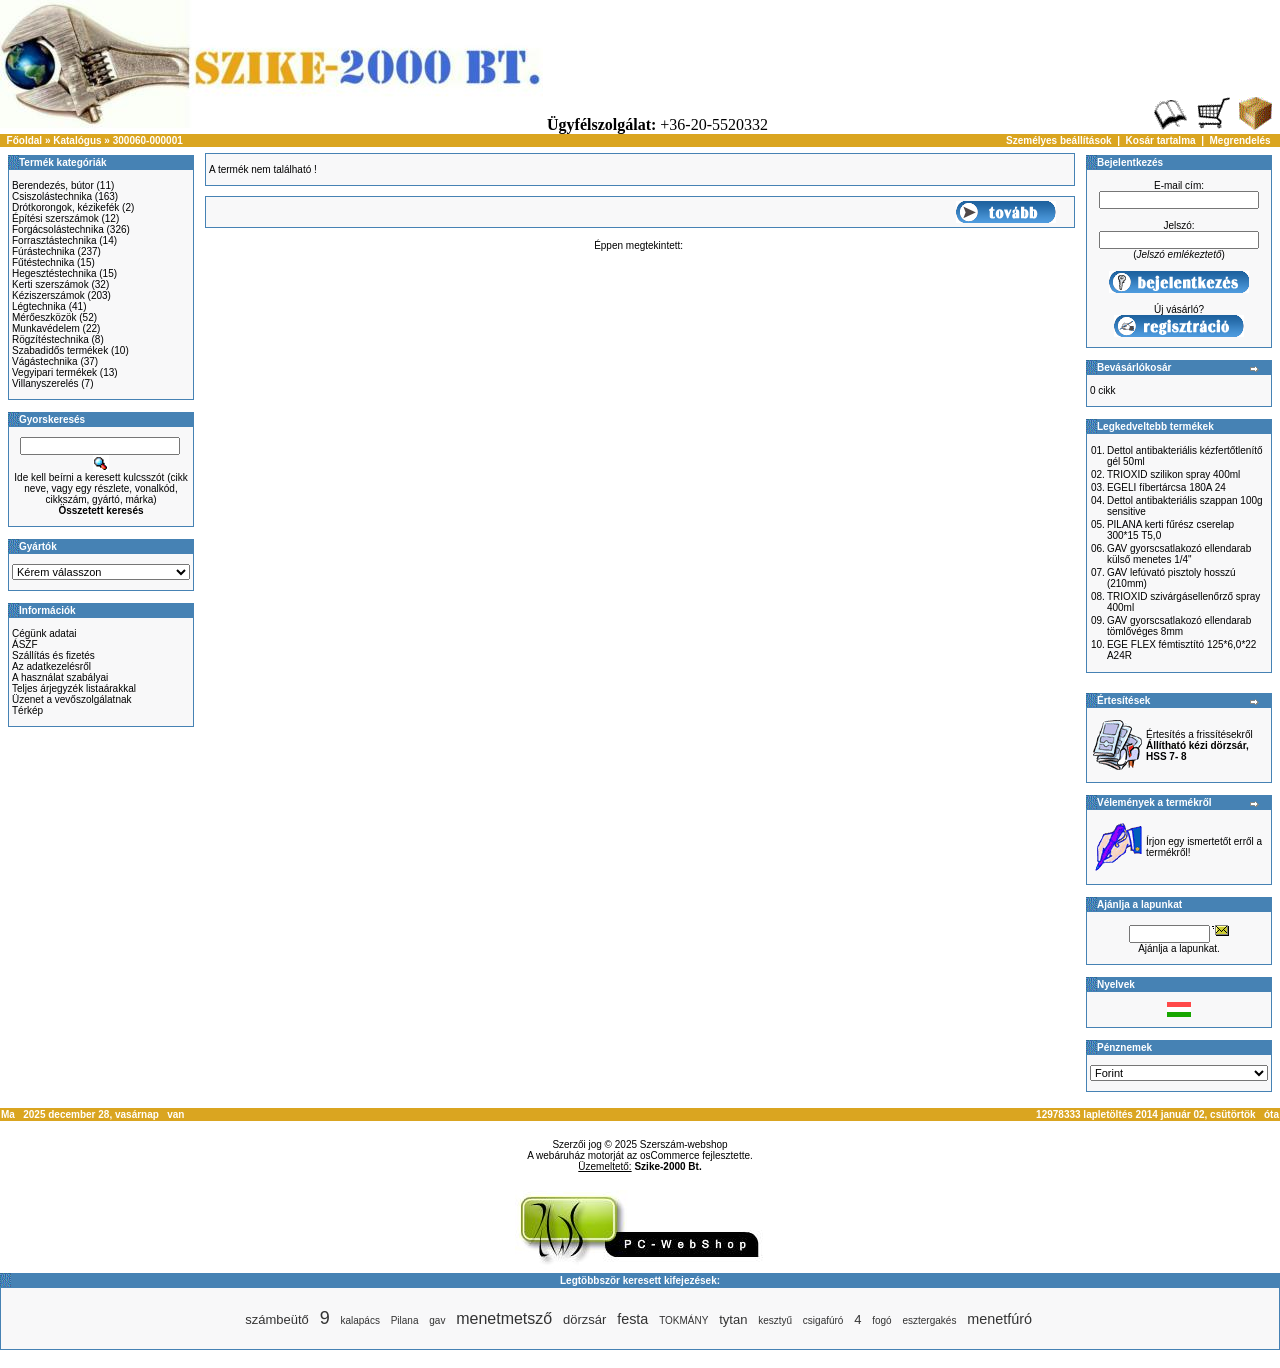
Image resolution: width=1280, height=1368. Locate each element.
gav (437, 1320)
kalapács (359, 1320)
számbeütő (277, 1319)
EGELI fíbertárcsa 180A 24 (1166, 487)
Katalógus (77, 140)
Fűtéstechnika (43, 262)
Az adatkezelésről (51, 666)
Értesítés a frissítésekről (1199, 745)
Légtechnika (39, 306)
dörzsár (584, 1319)
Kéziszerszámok (48, 295)
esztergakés (929, 1320)
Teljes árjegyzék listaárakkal (74, 688)
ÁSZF (25, 644)
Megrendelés (1240, 140)
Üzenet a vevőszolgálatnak (72, 699)
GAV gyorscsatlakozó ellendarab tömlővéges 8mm (1179, 626)
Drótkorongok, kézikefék (65, 207)
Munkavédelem (46, 328)
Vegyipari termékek (54, 372)
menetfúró (999, 1319)
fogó (881, 1320)
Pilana (405, 1320)
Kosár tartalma (1161, 140)
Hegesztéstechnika (54, 273)
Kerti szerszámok (50, 284)
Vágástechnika (45, 361)
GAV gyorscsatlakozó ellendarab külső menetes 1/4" (1179, 554)
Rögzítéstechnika (50, 339)
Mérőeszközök (44, 317)
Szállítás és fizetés (53, 655)
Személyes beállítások (1059, 140)
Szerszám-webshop (684, 1144)
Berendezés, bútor (53, 185)
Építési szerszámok (55, 218)
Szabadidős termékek (60, 350)
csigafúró (823, 1320)
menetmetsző (504, 1318)
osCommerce (669, 1155)
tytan (733, 1319)
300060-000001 (148, 140)
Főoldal (25, 140)
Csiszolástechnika (52, 196)
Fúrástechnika (43, 251)
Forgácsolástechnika (58, 229)
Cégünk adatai (44, 633)
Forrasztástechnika (54, 240)
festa (632, 1319)
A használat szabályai (60, 677)
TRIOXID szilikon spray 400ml (1173, 474)
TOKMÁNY (683, 1320)
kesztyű (775, 1320)
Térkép (27, 710)
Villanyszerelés (45, 383)
